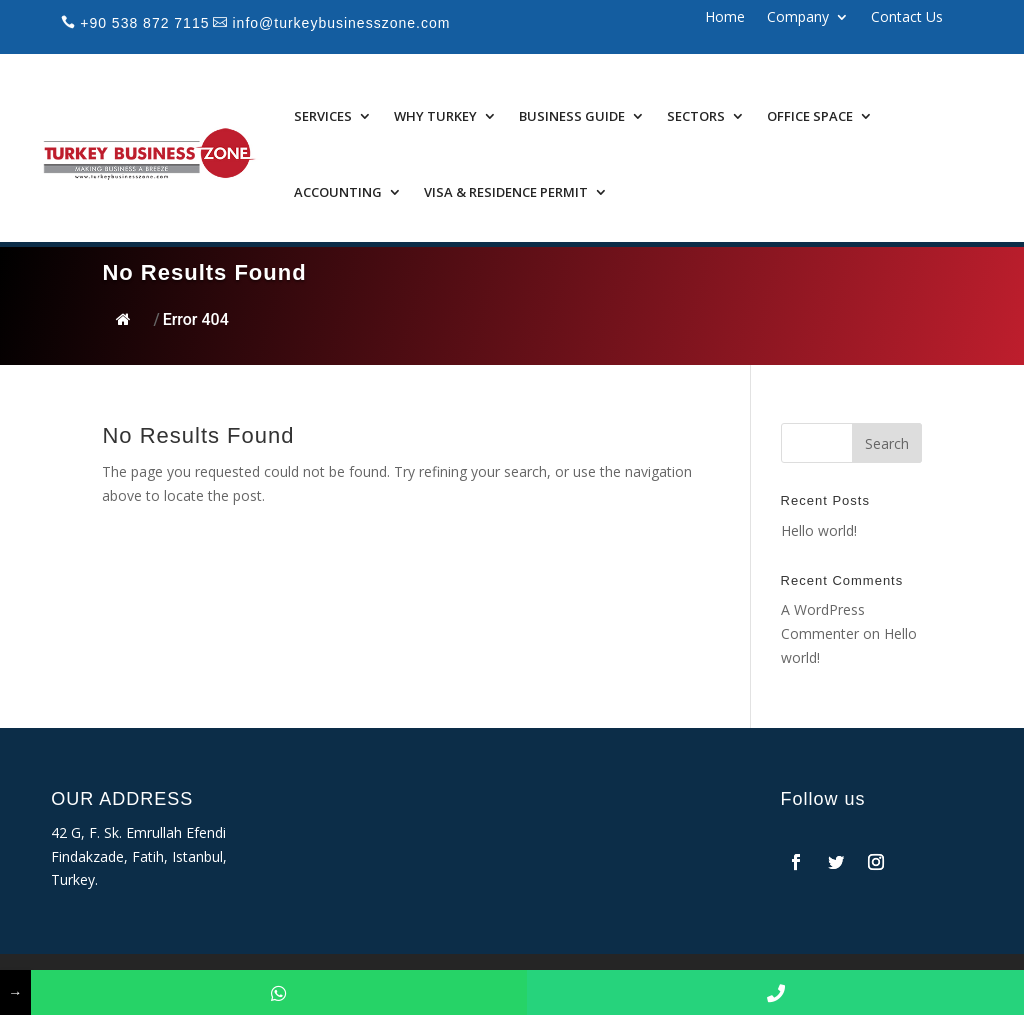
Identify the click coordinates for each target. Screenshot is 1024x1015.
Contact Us (907, 18)
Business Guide (572, 116)
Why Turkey (435, 116)
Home (725, 18)
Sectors (696, 116)
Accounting (338, 192)
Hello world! (819, 530)
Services (323, 116)
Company (798, 18)
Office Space (810, 116)
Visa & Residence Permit (506, 192)
